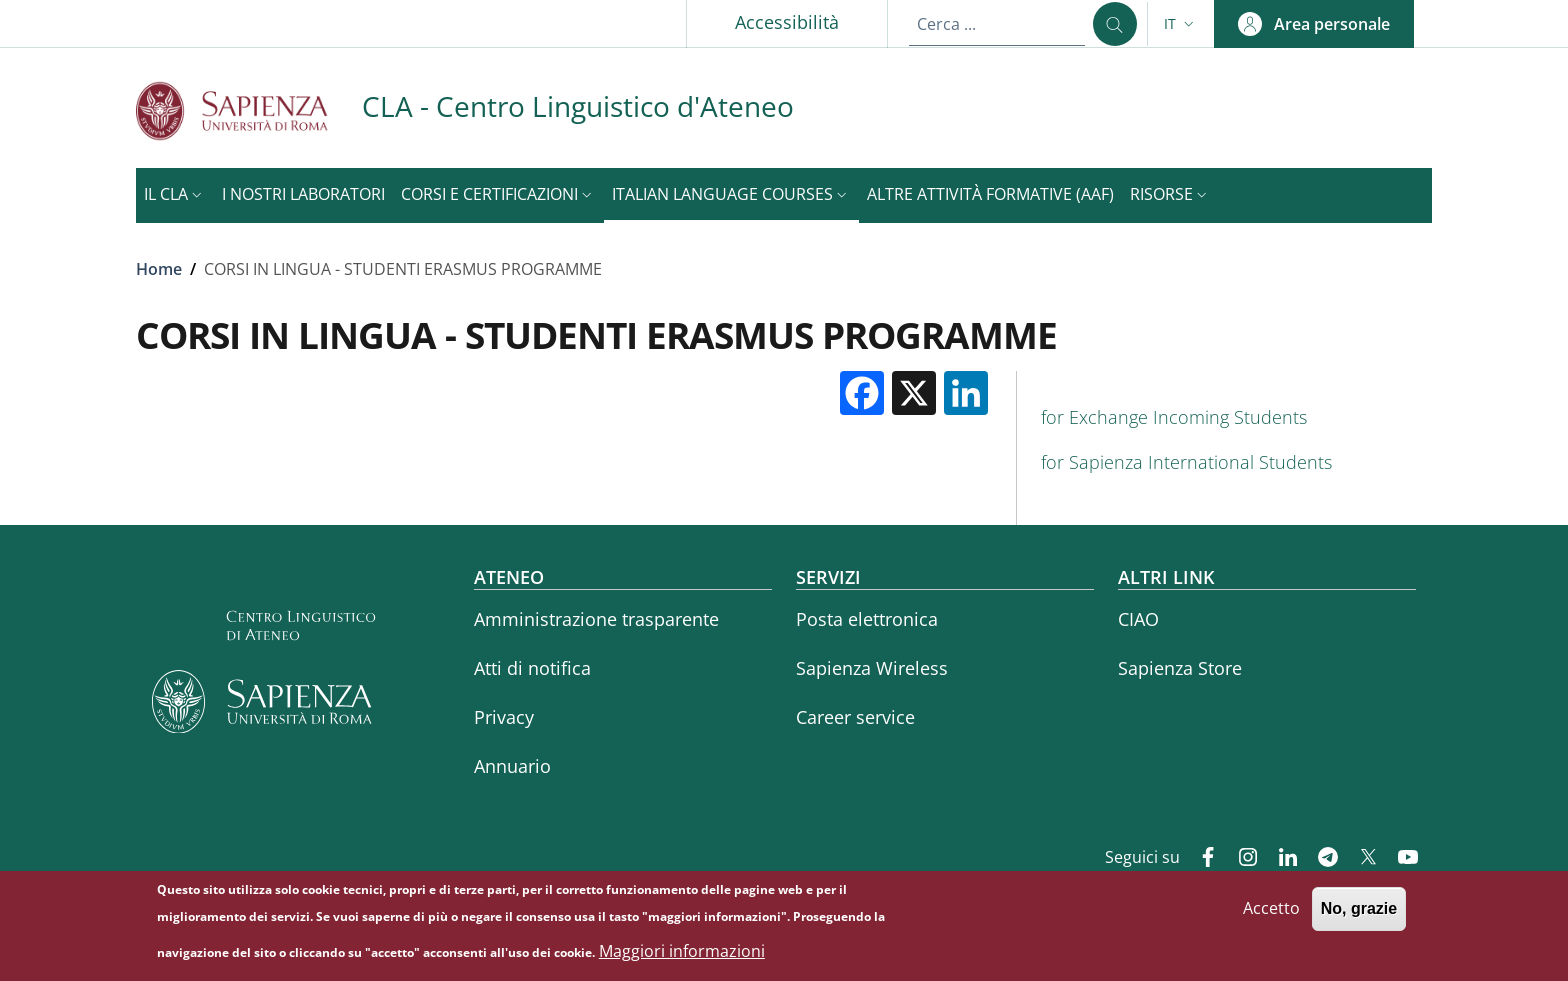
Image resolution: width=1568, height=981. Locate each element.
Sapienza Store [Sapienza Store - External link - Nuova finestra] (1180, 668)
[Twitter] (1360, 859)
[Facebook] (1200, 859)
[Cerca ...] (1115, 24)
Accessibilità (787, 22)
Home (159, 269)
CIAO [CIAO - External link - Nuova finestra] (1138, 619)
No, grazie (1359, 913)
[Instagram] (1240, 859)
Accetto (1271, 913)
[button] (1181, 24)
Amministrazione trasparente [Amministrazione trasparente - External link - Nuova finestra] (596, 619)
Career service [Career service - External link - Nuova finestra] (855, 717)
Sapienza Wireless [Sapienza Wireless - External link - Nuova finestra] (872, 668)
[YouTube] (1400, 859)
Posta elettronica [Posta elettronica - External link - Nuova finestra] (867, 619)
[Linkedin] (1280, 859)
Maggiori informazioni (682, 955)
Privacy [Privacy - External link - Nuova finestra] (504, 717)
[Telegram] (1320, 859)
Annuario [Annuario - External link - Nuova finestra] (512, 766)
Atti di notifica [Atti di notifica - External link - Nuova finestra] (532, 668)
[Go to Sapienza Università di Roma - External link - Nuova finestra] (249, 110)
